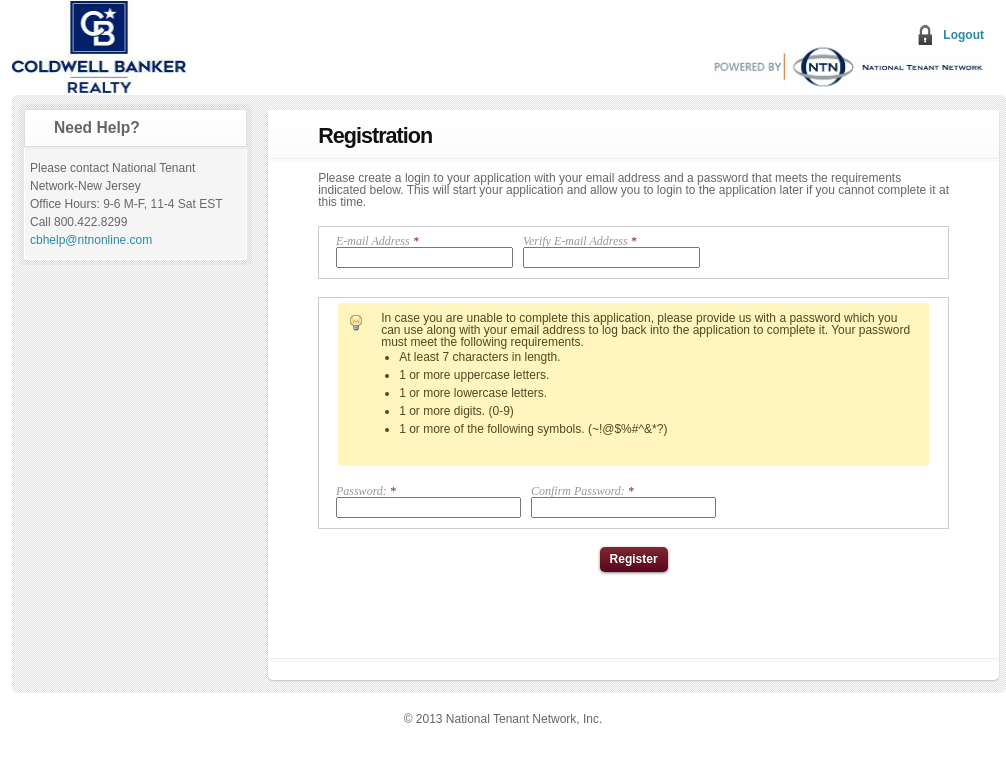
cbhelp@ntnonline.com (91, 240)
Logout (963, 35)
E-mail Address (424, 251)
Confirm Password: (623, 501)
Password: (428, 501)
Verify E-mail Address (611, 251)
